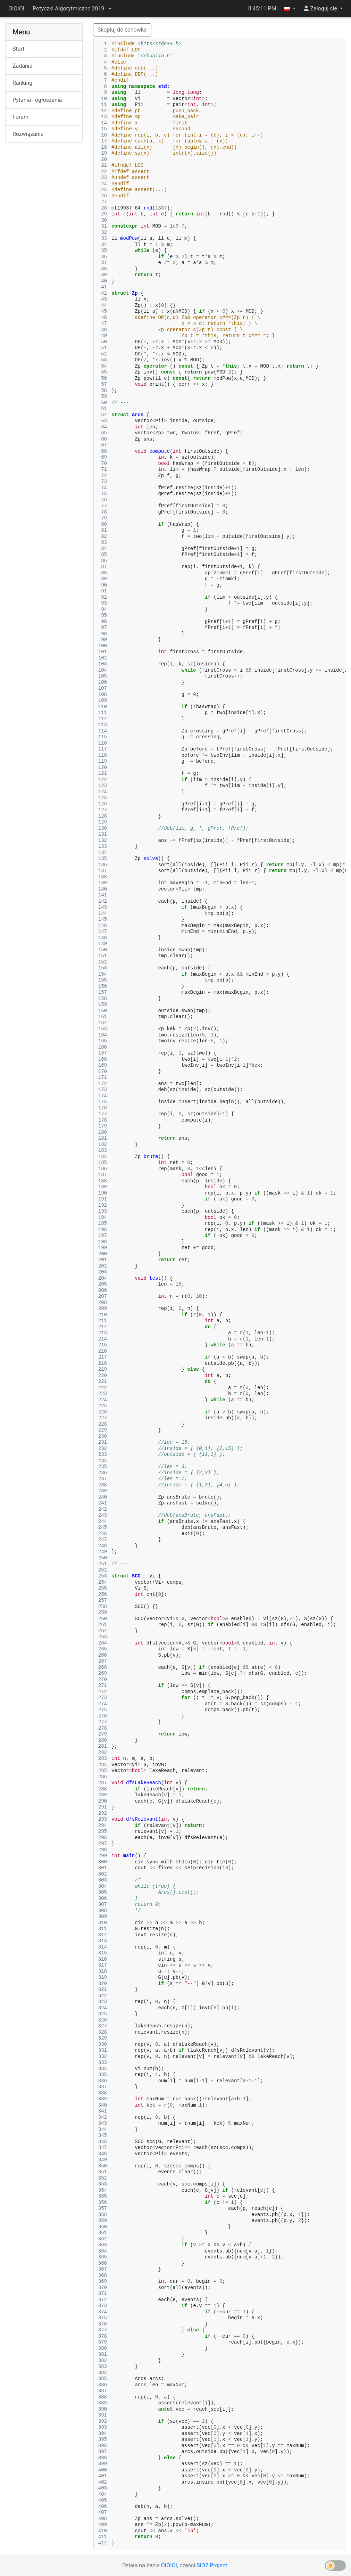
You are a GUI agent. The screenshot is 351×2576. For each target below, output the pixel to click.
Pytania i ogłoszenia (37, 100)
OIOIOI (16, 8)
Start (18, 49)
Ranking (22, 83)
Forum (20, 117)
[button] (71, 8)
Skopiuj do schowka (122, 29)
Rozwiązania (27, 134)
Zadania (22, 66)
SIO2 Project (212, 2565)
